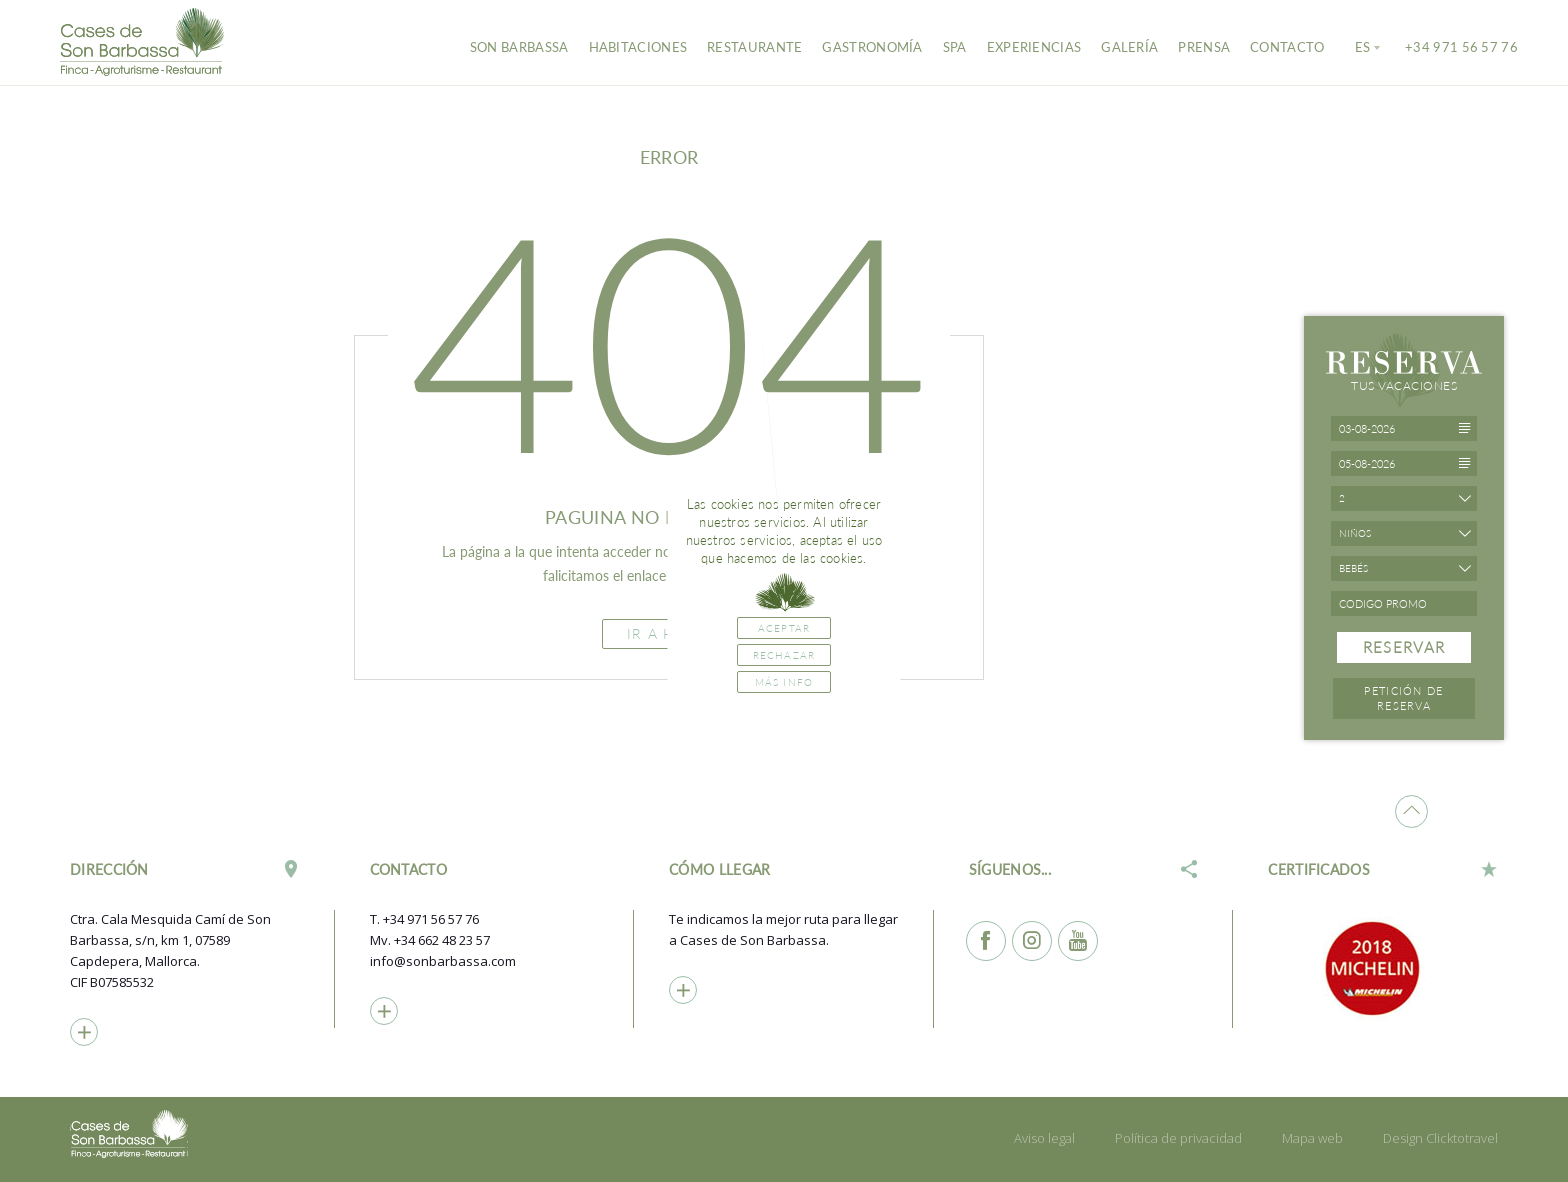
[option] (1383, 968)
